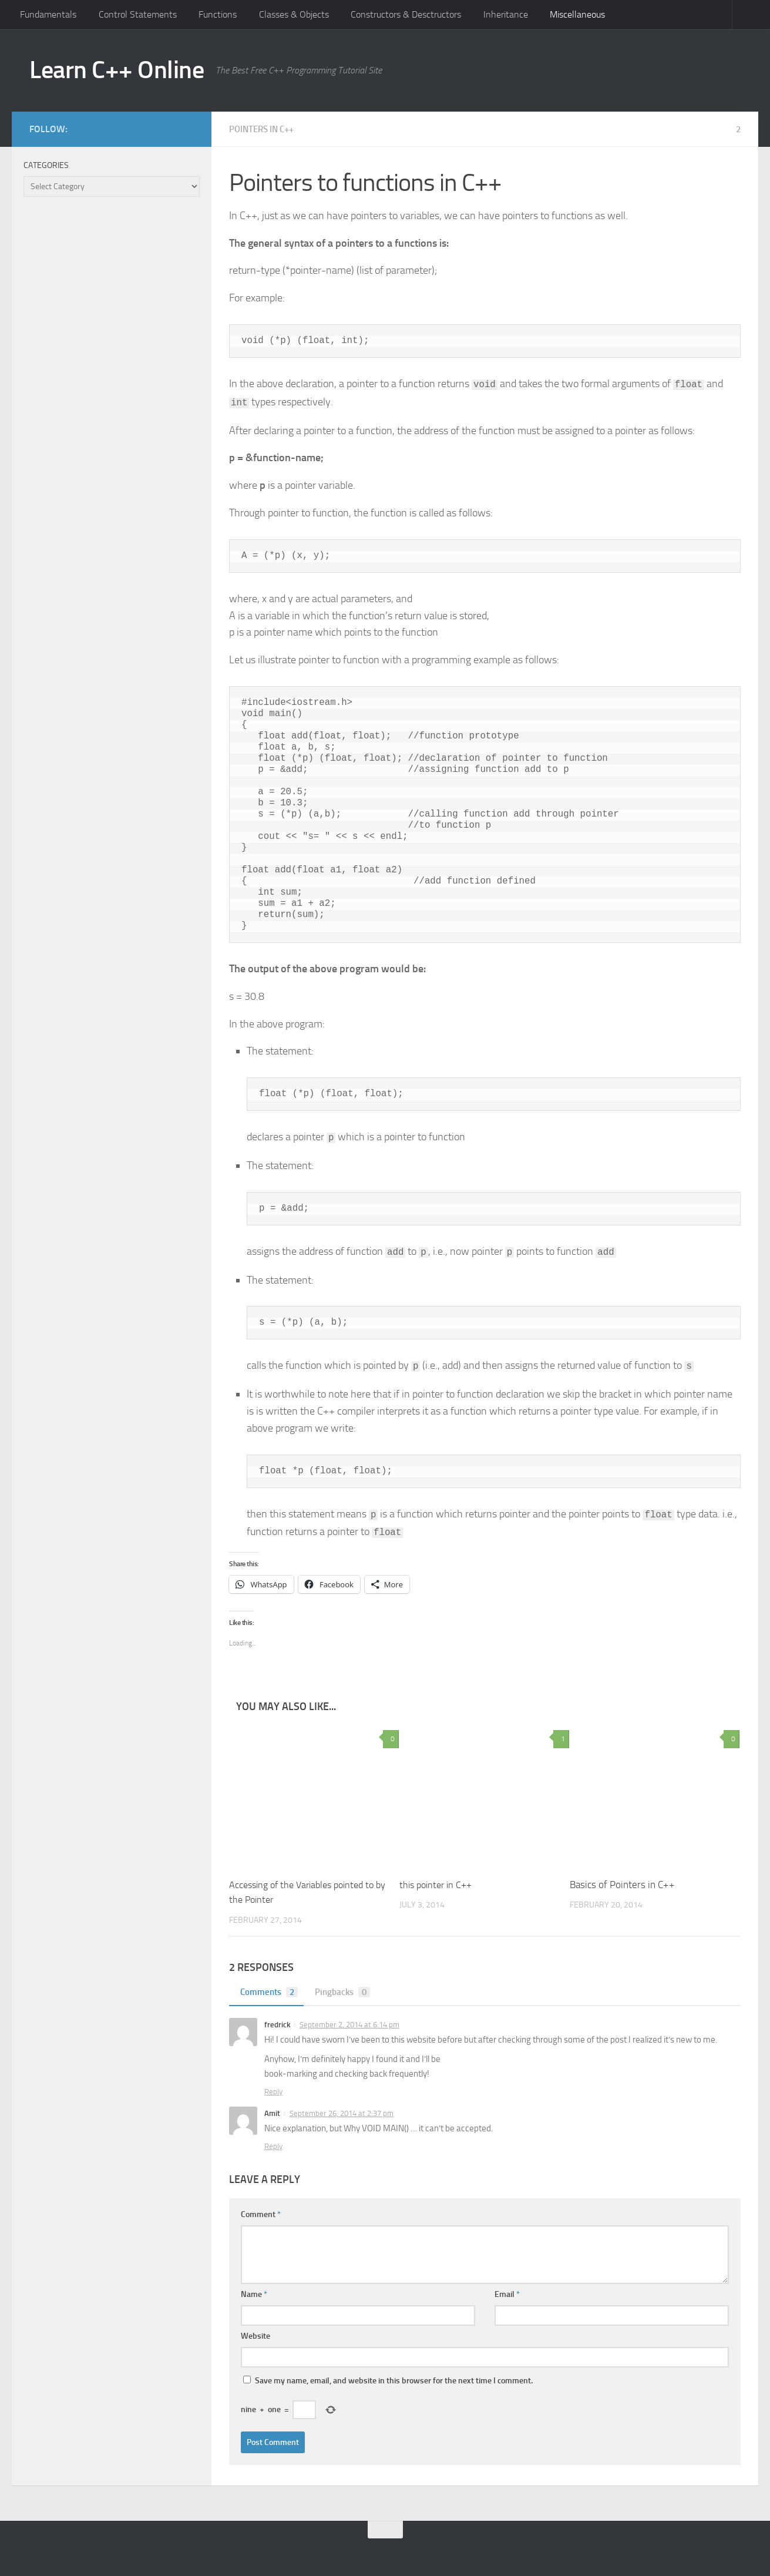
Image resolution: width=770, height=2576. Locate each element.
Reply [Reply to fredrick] (273, 2091)
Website (255, 2336)
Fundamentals (48, 14)
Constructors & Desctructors (406, 14)
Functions (218, 14)
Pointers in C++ (264, 129)
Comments (268, 1991)
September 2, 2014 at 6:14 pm (349, 2024)
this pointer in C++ (438, 1884)
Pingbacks (345, 1991)
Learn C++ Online (116, 70)
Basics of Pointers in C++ (622, 1884)
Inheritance (505, 14)
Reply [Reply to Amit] (273, 2146)
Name (254, 2294)
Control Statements (138, 14)
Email (507, 2294)
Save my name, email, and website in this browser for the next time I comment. (394, 2381)
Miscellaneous (577, 14)
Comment (261, 2214)
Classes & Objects (294, 14)
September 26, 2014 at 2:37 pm (342, 2113)
